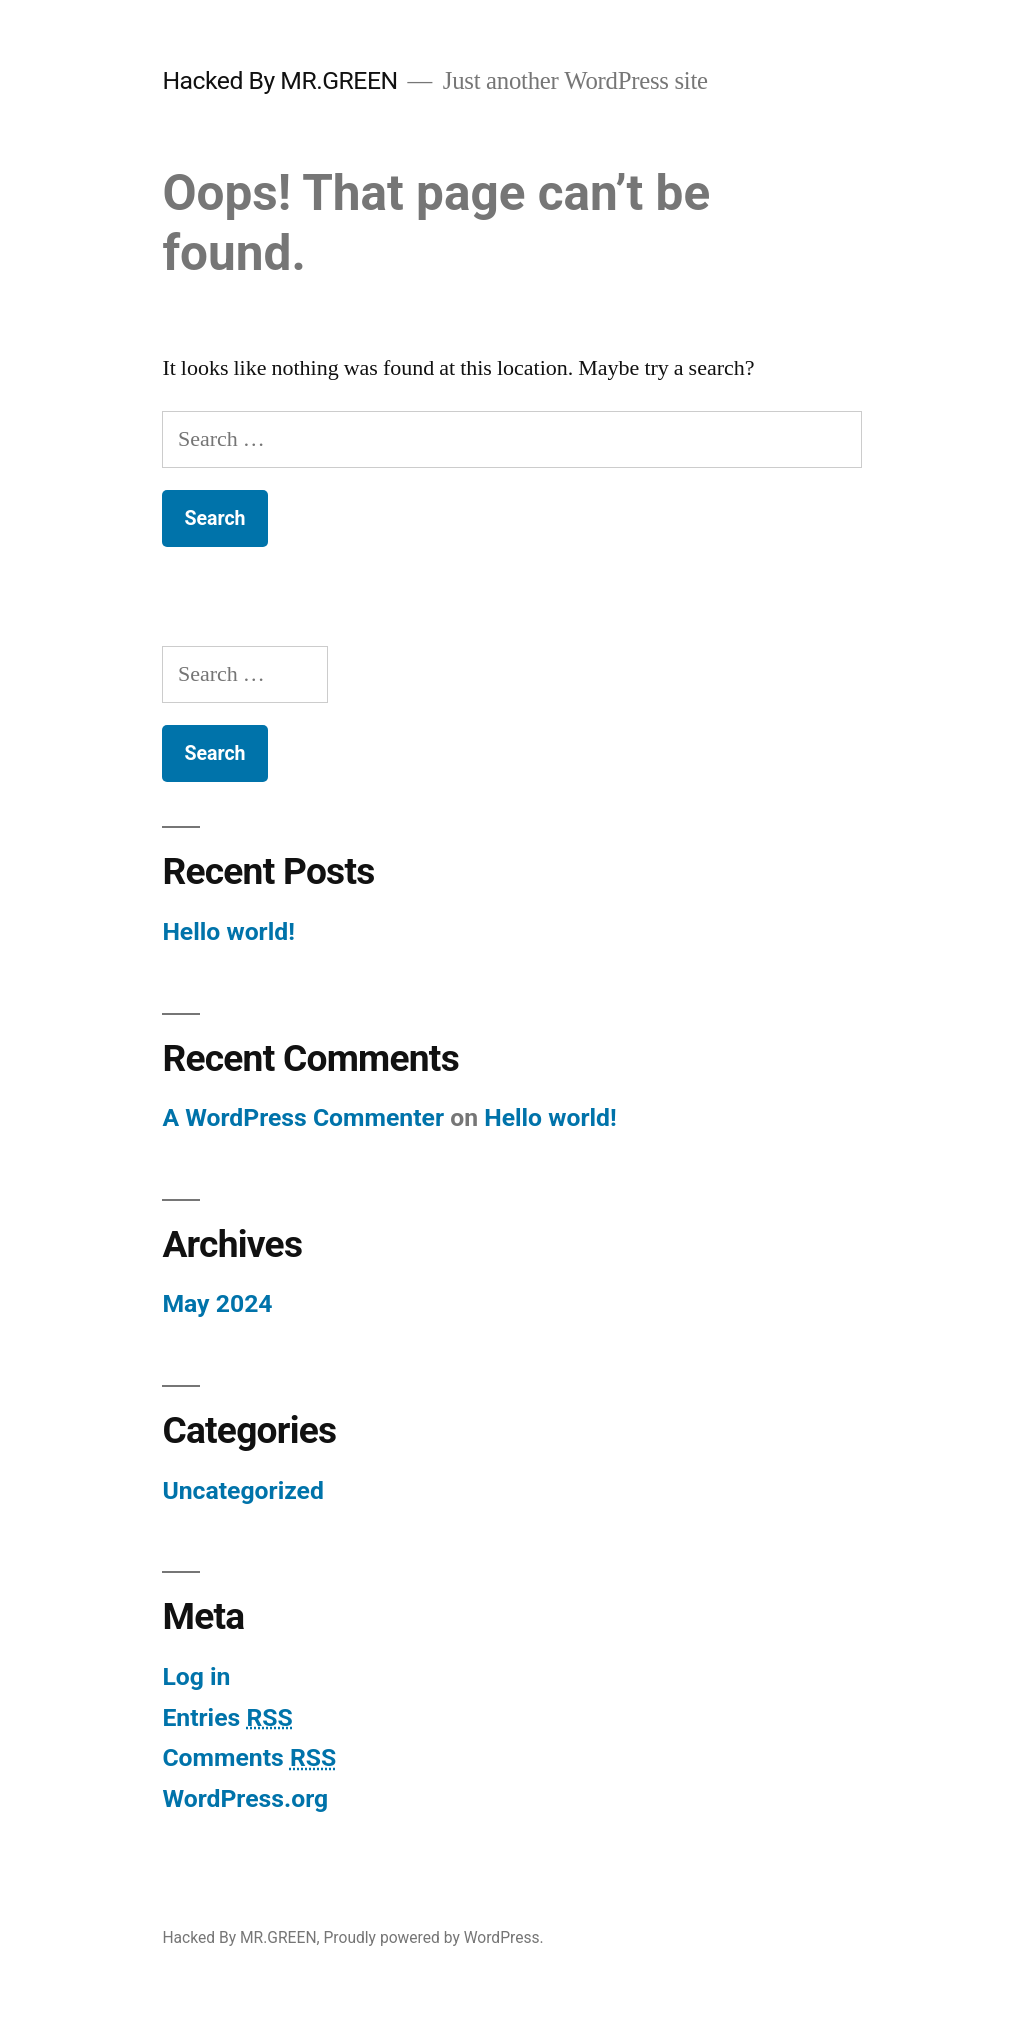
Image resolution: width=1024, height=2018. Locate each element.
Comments (249, 1757)
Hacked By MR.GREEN (279, 80)
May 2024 (217, 1303)
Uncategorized (243, 1490)
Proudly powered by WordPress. (433, 1937)
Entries (227, 1717)
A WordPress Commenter (303, 1117)
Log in (196, 1676)
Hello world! (228, 931)
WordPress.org (245, 1798)
